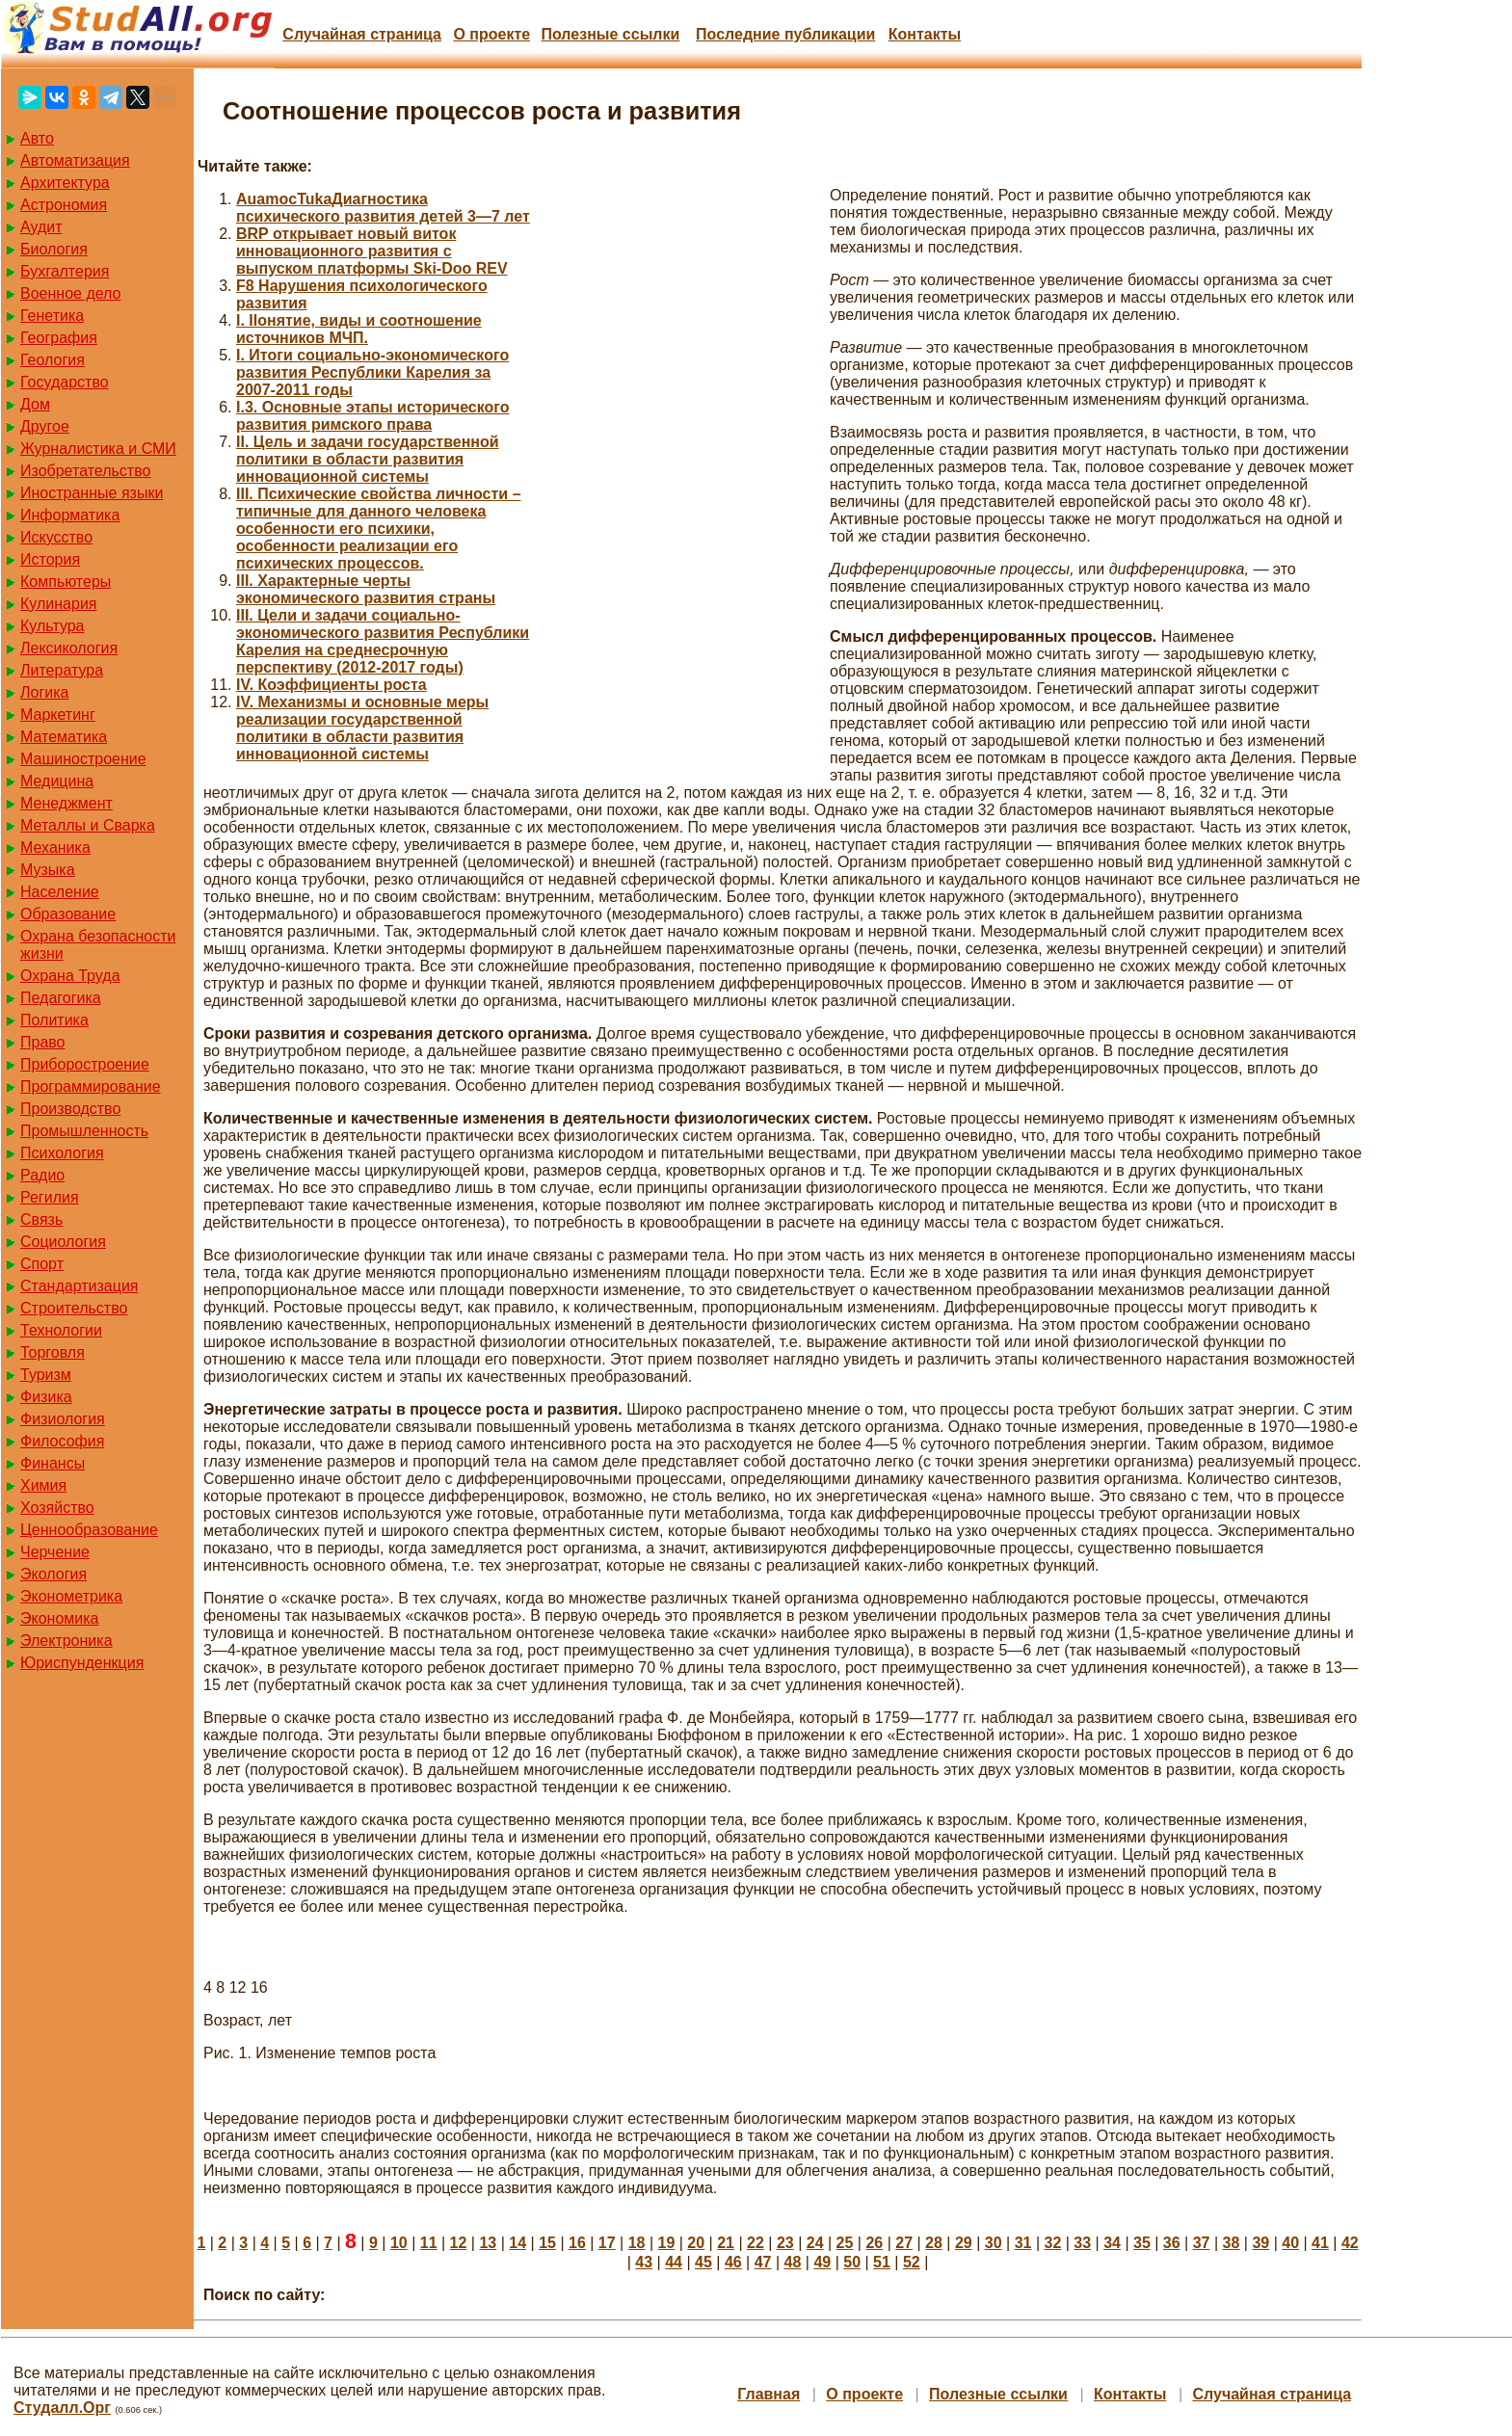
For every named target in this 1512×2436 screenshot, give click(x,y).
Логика (44, 692)
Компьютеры (65, 581)
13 (487, 2243)
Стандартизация (79, 1286)
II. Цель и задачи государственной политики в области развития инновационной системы (367, 459)
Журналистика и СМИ (98, 448)
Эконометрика (71, 1596)
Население (59, 892)
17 (607, 2243)
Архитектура (65, 182)
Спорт (42, 1264)
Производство (70, 1108)
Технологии (61, 1330)
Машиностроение (83, 759)
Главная (768, 2394)
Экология (53, 1574)
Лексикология (69, 648)
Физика (46, 1397)
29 (963, 2243)
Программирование (90, 1086)
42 (1350, 2243)
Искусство (56, 537)
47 (763, 2262)
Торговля (52, 1352)
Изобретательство (85, 471)
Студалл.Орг (62, 2407)
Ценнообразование (89, 1530)
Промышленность (84, 1131)
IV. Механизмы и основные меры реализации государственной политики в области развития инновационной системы (362, 728)
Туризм (45, 1374)
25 (845, 2243)
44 (673, 2262)
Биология (54, 249)
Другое (44, 426)
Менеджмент (66, 803)
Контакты (925, 34)
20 (695, 2243)
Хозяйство (57, 1507)
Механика (55, 847)
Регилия (49, 1197)
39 (1260, 2243)
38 (1231, 2243)
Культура (52, 626)
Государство (64, 382)
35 (1142, 2243)
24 (815, 2243)
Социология (63, 1241)
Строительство (73, 1308)
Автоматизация (75, 160)
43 (643, 2262)
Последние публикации (785, 34)
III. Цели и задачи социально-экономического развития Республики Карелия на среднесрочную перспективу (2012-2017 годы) (382, 641)
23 (785, 2243)
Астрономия (63, 205)
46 (733, 2262)
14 (517, 2243)
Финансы (52, 1463)
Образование (68, 914)
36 (1171, 2243)
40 (1290, 2243)
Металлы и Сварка (87, 825)
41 (1320, 2243)
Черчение (55, 1552)
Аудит (41, 227)
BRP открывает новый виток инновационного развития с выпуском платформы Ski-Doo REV (372, 251)
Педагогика (60, 998)
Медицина (56, 781)
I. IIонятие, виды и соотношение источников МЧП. (359, 329)
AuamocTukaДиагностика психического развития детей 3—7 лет (383, 208)
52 (911, 2262)
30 (993, 2243)
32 (1052, 2243)
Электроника (66, 1640)
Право (43, 1042)
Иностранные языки (91, 493)
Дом (35, 404)
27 (904, 2243)
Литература (61, 670)
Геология (52, 360)
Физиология (62, 1419)
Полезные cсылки (610, 34)
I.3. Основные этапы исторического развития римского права (373, 416)
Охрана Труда (70, 975)
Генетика (52, 315)
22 (755, 2243)
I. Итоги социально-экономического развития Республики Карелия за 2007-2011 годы (372, 372)
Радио (42, 1175)
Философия (62, 1441)
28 (933, 2243)
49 (822, 2262)
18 (637, 2243)
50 (852, 2262)
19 (667, 2243)
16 (577, 2243)
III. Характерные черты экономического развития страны (365, 589)
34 (1112, 2243)
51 (881, 2262)
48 (793, 2262)
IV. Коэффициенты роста (331, 684)
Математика (63, 736)
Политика (54, 1020)
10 (399, 2243)
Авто (37, 138)
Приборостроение (84, 1064)
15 (547, 2243)
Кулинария (58, 604)
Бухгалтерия (64, 271)
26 (874, 2243)
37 (1201, 2243)
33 (1082, 2243)
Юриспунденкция (82, 1663)
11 (429, 2243)
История (50, 559)
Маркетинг (57, 714)
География (58, 338)
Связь (41, 1219)
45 (703, 2262)
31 (1023, 2243)
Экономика (59, 1618)
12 (458, 2243)
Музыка (47, 869)
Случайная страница (361, 34)
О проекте (491, 34)
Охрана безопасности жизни (97, 945)
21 (725, 2243)
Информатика (69, 515)
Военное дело (70, 293)
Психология (62, 1153)
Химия (43, 1485)
